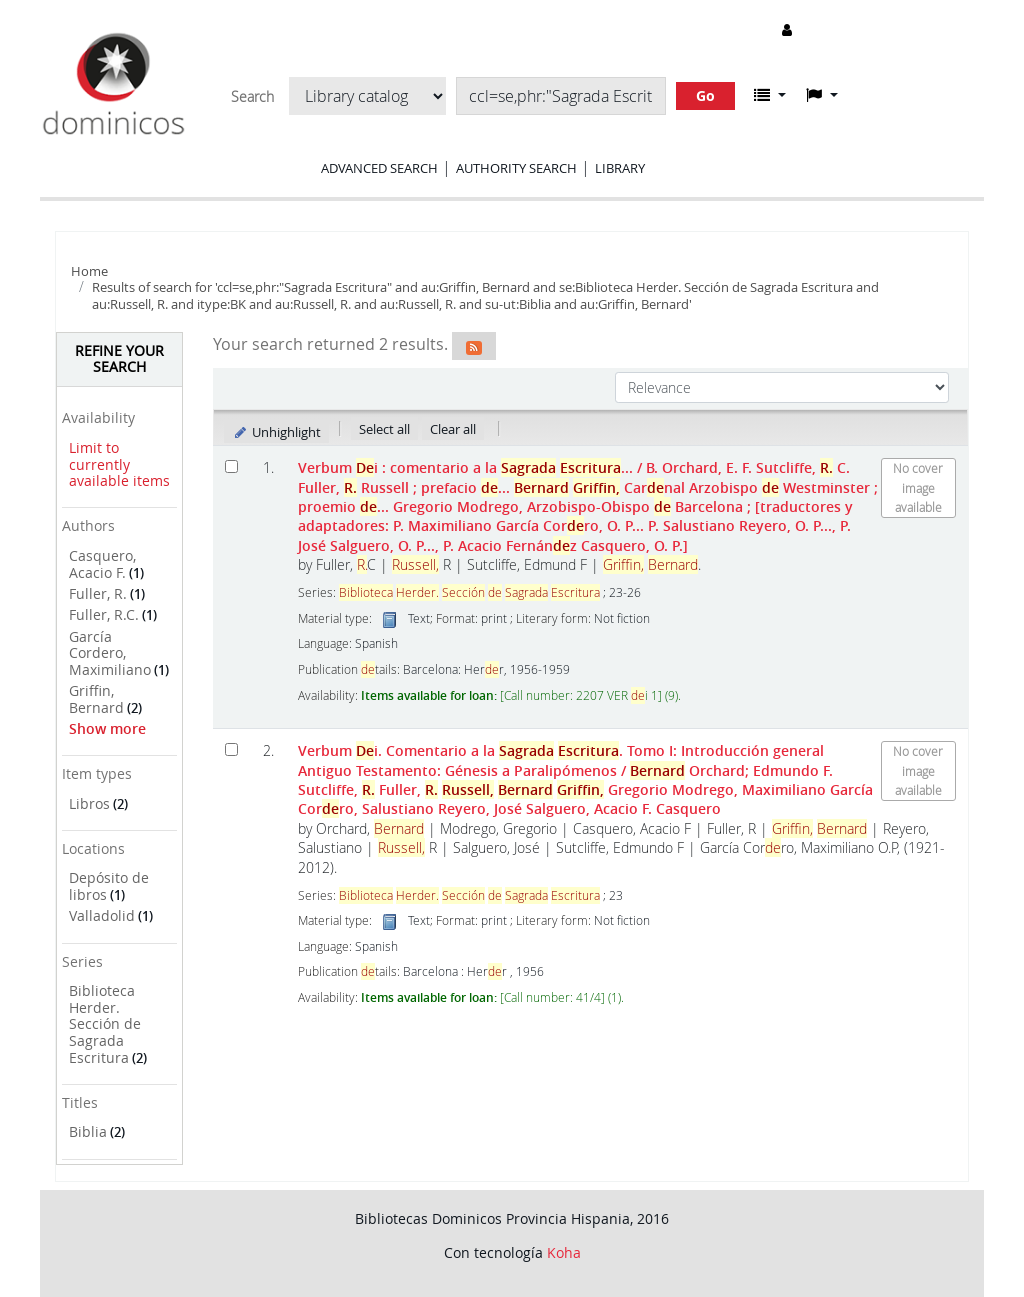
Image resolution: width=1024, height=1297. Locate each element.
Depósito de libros (109, 886)
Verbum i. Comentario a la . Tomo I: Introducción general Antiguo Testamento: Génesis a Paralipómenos (585, 779)
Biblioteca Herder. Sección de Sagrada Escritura (105, 1024)
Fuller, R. (98, 593)
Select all (384, 429)
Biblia (88, 1131)
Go (705, 95)
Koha (564, 1252)
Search (252, 97)
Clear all (453, 429)
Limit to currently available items (119, 464)
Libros (89, 803)
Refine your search (119, 359)
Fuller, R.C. (104, 614)
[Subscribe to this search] (474, 346)
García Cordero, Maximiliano (110, 653)
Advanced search (379, 168)
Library (620, 168)
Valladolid (102, 915)
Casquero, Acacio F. (102, 564)
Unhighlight (276, 432)
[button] (770, 95)
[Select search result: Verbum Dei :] (231, 466)
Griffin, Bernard (96, 699)
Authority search (516, 168)
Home (89, 271)
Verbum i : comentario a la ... (588, 506)
